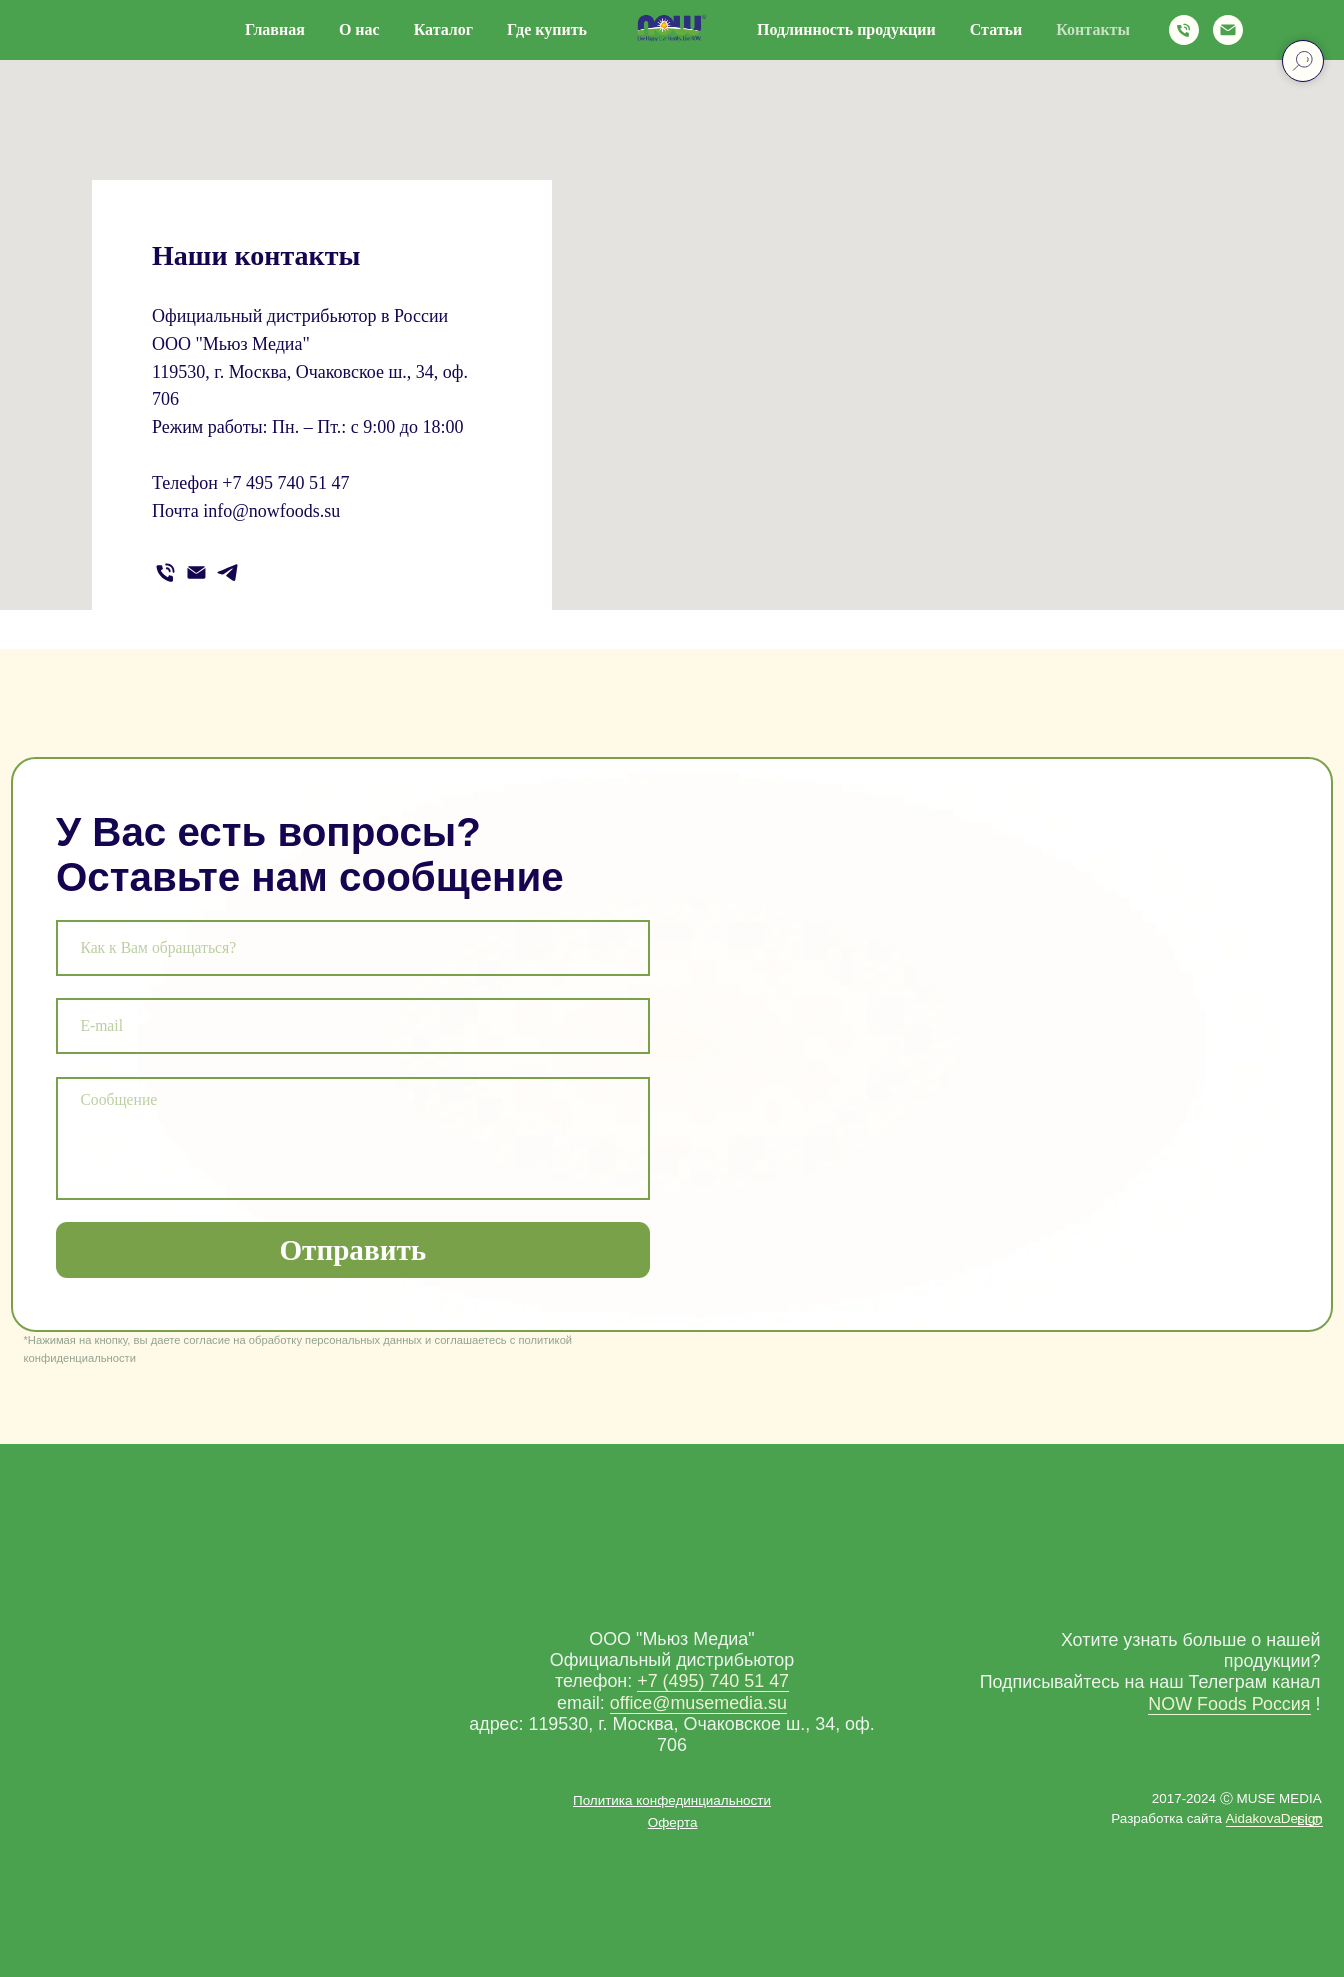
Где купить (547, 29)
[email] (353, 1026)
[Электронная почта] (1228, 30)
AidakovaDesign (1274, 1818)
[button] (673, 1822)
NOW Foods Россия (1229, 1704)
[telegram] (227, 572)
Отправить (352, 1250)
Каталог (443, 29)
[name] (353, 948)
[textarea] (353, 1138)
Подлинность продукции (846, 29)
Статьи (996, 29)
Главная (275, 29)
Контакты (1093, 29)
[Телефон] (1184, 30)
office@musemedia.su (698, 1703)
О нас (359, 29)
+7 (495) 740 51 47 (713, 1681)
